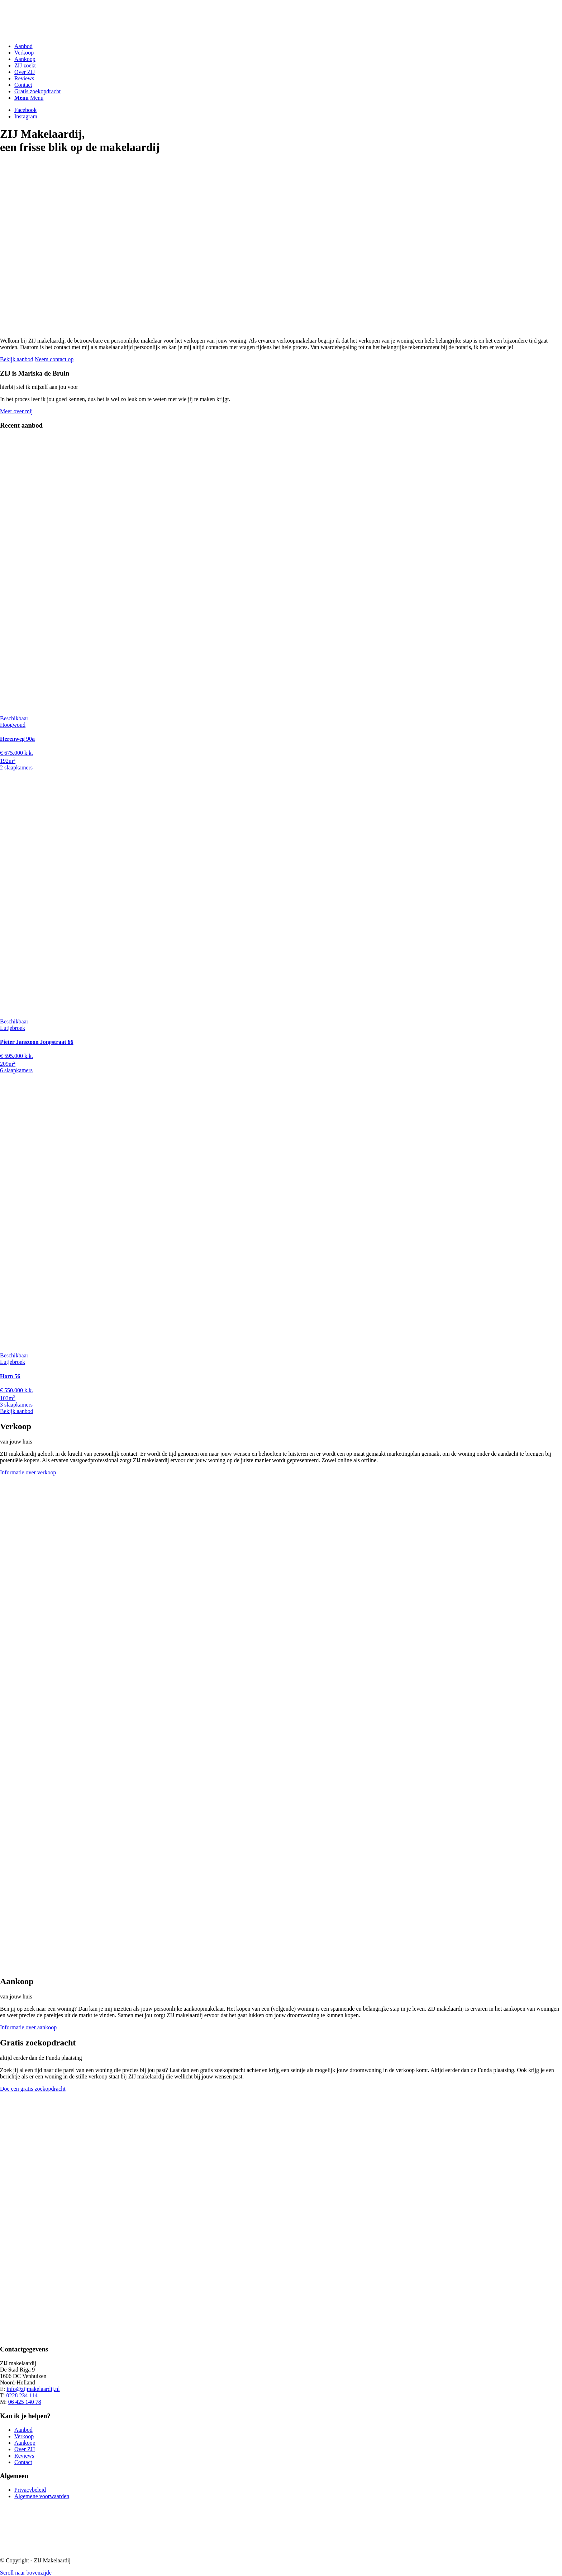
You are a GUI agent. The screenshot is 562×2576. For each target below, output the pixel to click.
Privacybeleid (30, 2490)
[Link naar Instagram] (25, 116)
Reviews (24, 2456)
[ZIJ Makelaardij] (54, 34)
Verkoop (24, 2436)
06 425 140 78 (24, 2402)
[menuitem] (288, 46)
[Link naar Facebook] (25, 110)
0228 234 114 (21, 2395)
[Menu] (28, 98)
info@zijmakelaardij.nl (32, 2389)
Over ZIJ (24, 2449)
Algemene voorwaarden (41, 2496)
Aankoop (24, 2443)
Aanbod (23, 2430)
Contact (23, 2462)
